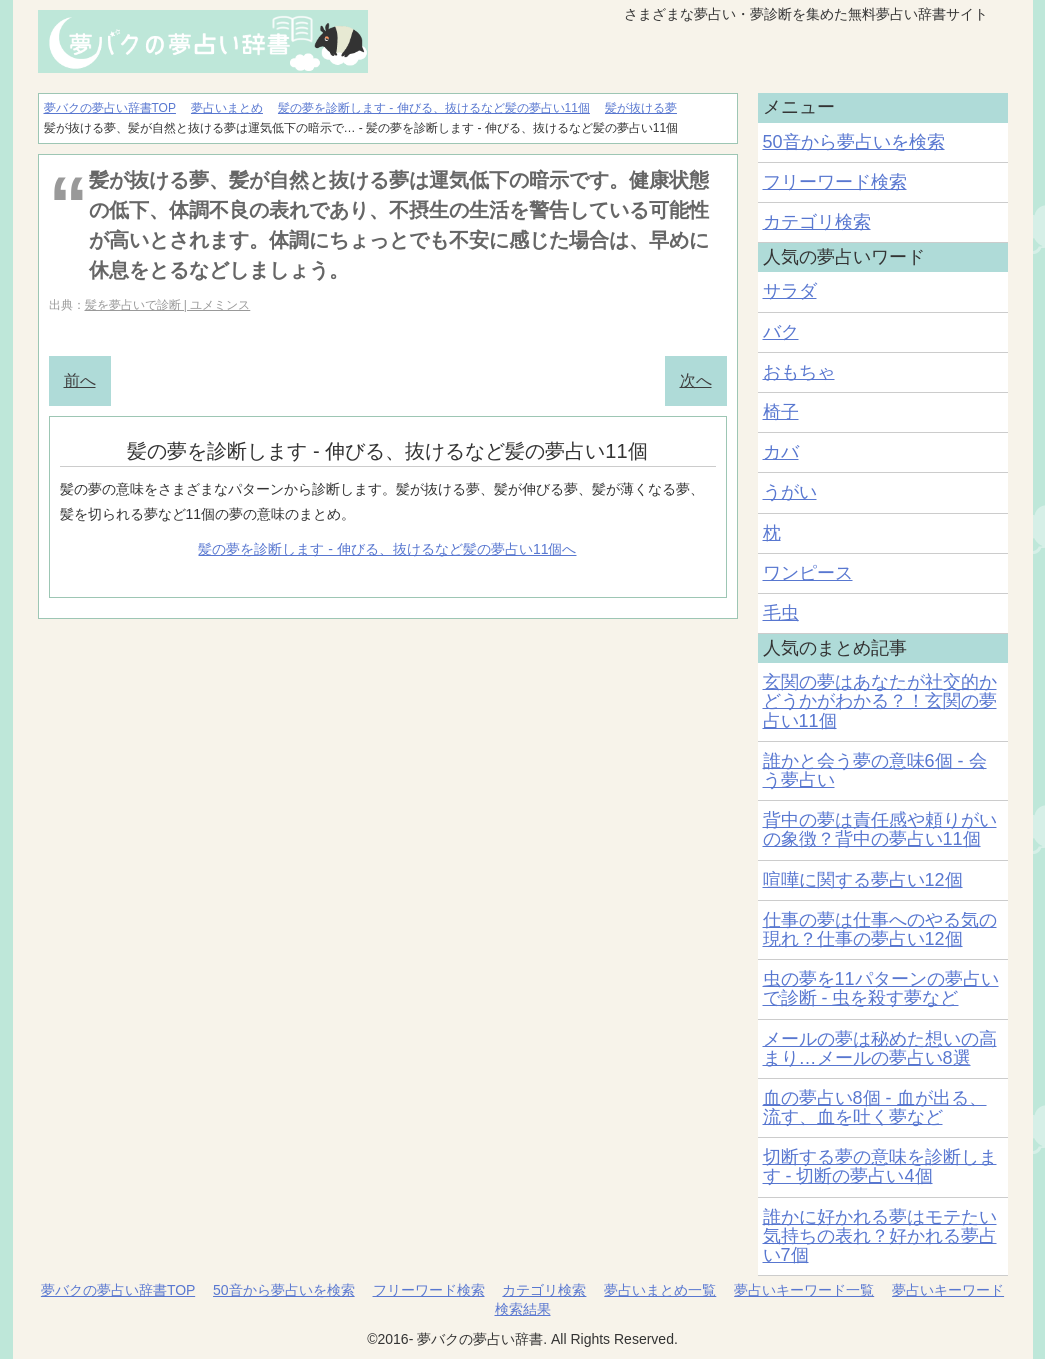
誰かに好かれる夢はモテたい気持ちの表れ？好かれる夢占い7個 (880, 1236)
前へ (80, 380)
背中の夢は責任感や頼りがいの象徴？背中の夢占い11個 (880, 829)
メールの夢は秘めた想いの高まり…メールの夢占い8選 (880, 1048)
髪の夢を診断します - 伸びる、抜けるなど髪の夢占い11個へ (387, 549)
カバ (781, 452)
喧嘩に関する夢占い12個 (863, 880)
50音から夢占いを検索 (854, 142)
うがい (790, 492)
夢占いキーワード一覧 (804, 1290)
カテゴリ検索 (817, 222)
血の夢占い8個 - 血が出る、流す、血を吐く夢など (875, 1107)
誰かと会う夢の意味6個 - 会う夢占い (875, 770)
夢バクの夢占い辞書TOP (118, 1290)
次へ (696, 380)
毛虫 (781, 613)
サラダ (790, 291)
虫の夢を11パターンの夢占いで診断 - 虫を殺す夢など (881, 988)
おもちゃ (799, 372)
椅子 (781, 412)
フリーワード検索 (835, 182)
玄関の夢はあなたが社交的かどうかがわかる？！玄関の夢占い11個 (880, 701)
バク (781, 332)
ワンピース (808, 573)
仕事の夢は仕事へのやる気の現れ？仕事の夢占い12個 (880, 929)
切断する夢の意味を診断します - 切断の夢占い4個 (880, 1166)
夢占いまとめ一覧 (660, 1290)
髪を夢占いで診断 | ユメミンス (168, 305)
